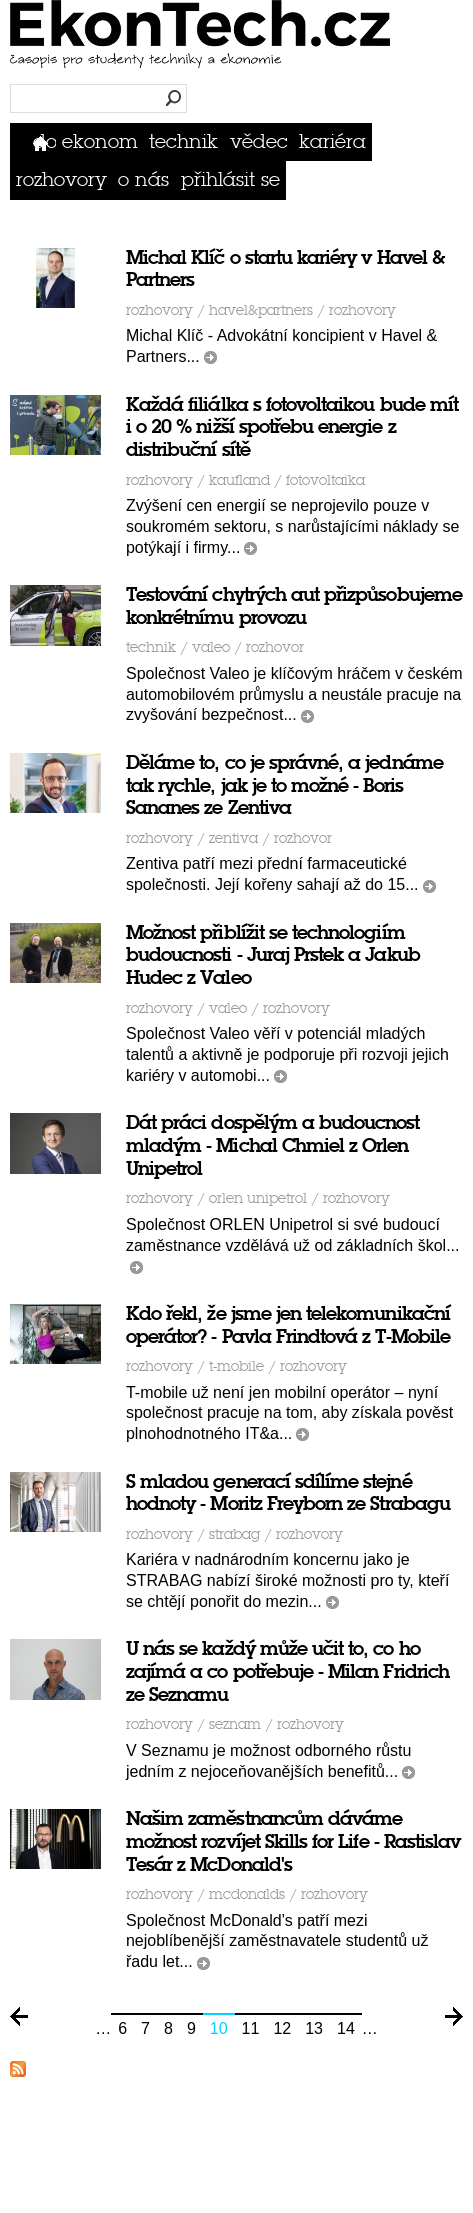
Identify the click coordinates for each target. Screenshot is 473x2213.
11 (251, 2028)
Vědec (259, 141)
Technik (183, 141)
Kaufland (239, 480)
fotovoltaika (325, 480)
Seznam (235, 1724)
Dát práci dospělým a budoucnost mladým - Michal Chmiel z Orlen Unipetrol (273, 1145)
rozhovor (275, 647)
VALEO (211, 647)
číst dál (210, 357)
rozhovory (362, 310)
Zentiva (233, 838)
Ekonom (100, 141)
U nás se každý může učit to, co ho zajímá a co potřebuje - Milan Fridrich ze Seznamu (287, 1671)
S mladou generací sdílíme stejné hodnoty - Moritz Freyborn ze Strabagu (288, 1493)
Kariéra (332, 141)
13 (314, 2028)
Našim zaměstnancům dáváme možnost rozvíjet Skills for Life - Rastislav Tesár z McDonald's (293, 1841)
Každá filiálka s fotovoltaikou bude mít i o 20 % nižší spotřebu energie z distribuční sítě (292, 427)
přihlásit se (230, 179)
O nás (143, 179)
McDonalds (247, 1894)
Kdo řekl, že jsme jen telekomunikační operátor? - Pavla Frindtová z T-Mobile (288, 1325)
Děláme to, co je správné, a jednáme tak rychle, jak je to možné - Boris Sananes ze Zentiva (284, 785)
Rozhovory (61, 179)
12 (282, 2028)
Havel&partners (261, 310)
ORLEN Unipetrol (258, 1198)
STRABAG (234, 1534)
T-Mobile (236, 1366)
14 (346, 2028)
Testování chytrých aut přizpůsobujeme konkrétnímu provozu (294, 606)
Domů (44, 141)
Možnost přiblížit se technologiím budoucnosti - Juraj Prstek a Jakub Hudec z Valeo (273, 955)
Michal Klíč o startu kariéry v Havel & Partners (285, 269)
